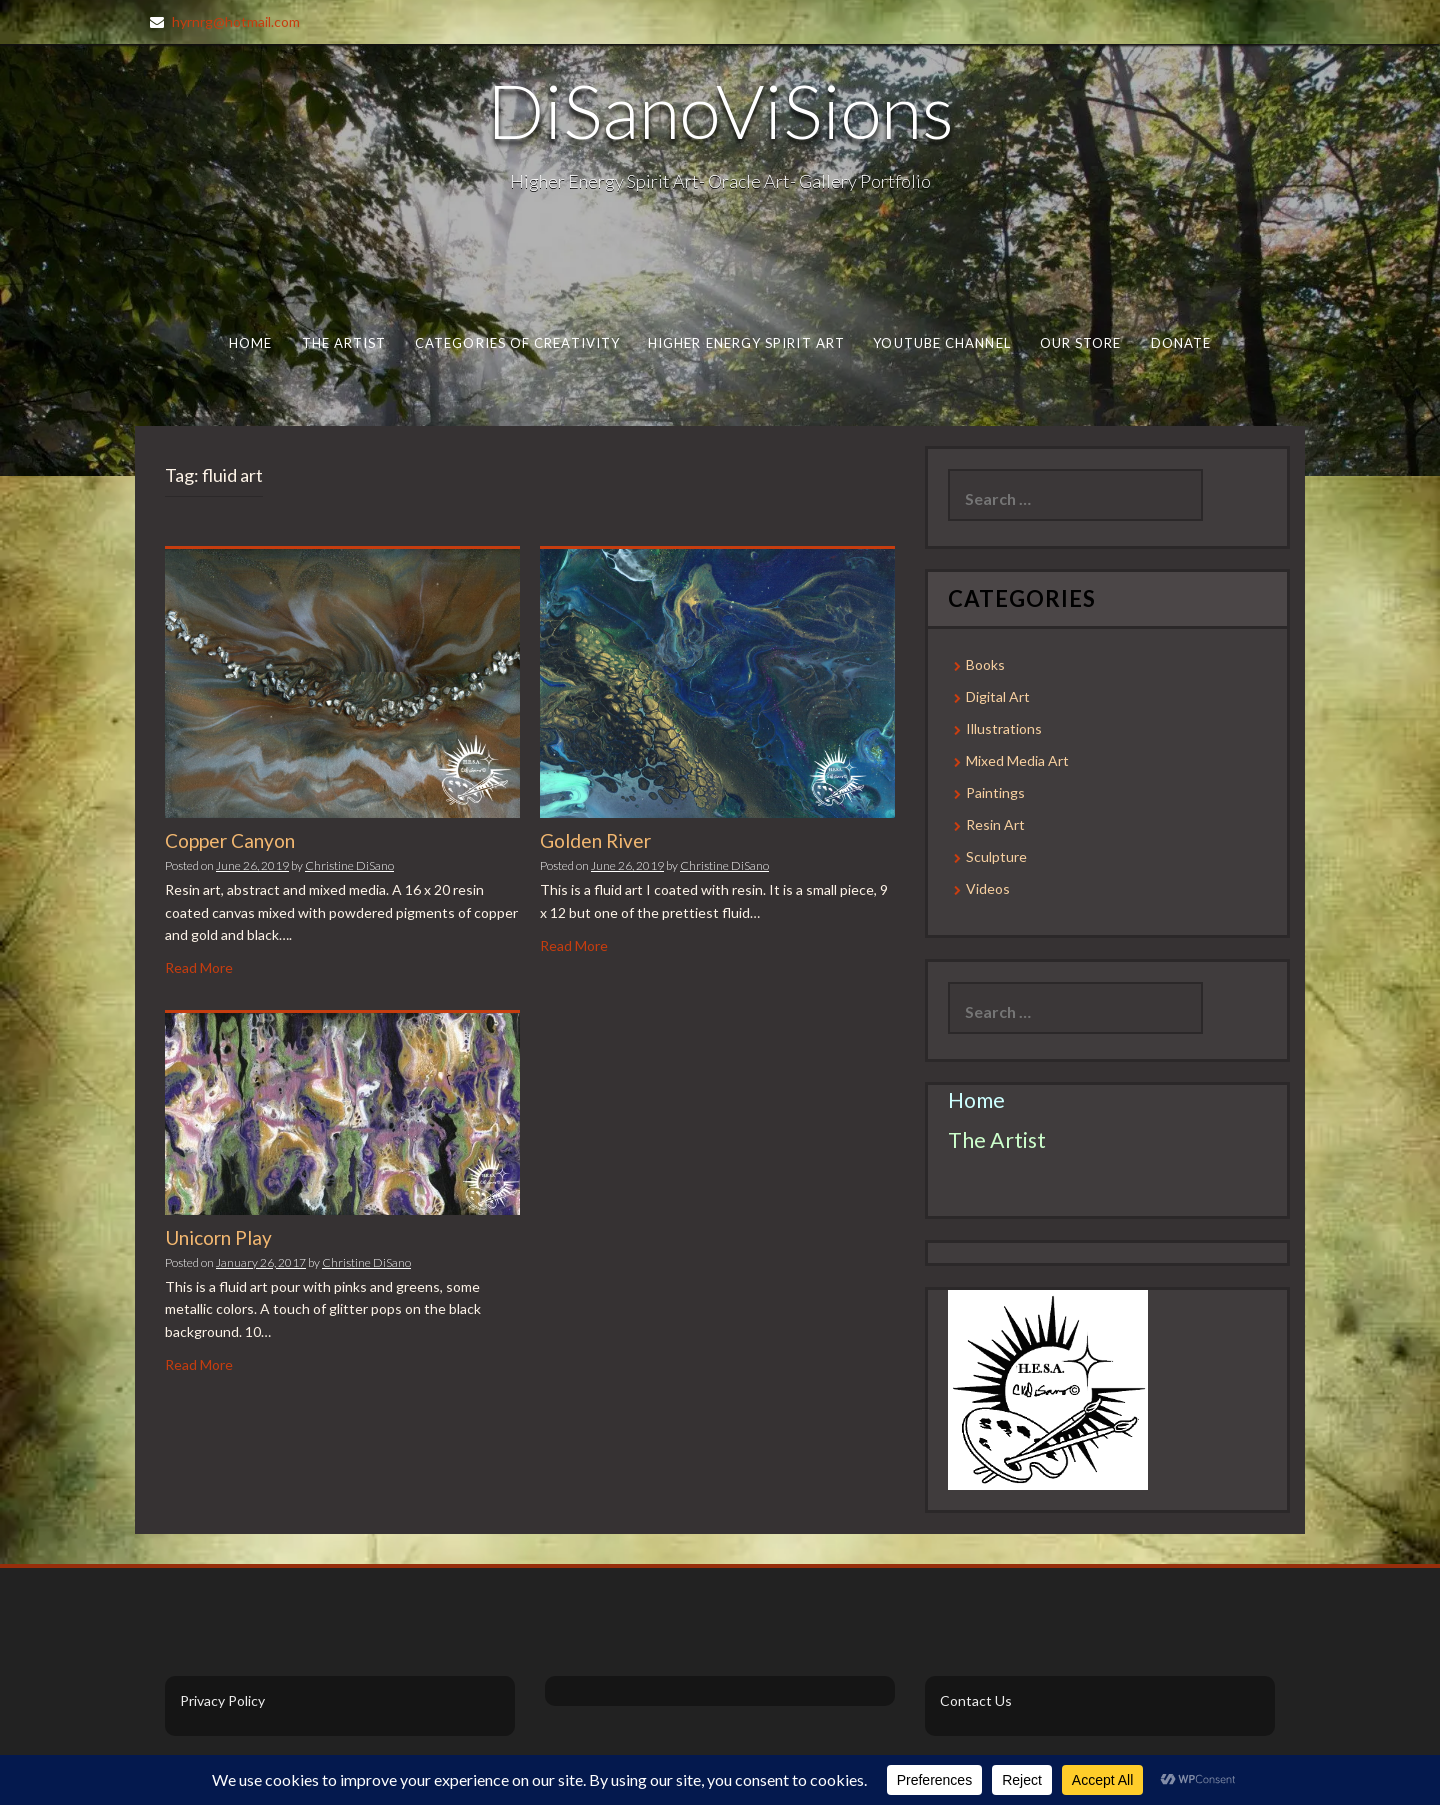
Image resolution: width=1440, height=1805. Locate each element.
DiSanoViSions (720, 110)
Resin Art (995, 824)
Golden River (595, 840)
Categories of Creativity (517, 343)
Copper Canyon (230, 840)
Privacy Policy (222, 1700)
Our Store (1081, 343)
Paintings (995, 792)
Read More (199, 967)
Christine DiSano (349, 865)
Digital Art (998, 696)
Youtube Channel (941, 343)
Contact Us (976, 1700)
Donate (1181, 343)
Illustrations (1004, 728)
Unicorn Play (218, 1237)
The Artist (344, 343)
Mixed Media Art (1017, 760)
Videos (988, 888)
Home (250, 343)
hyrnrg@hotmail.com (236, 21)
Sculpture (996, 856)
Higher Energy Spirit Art (746, 343)
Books (985, 664)
